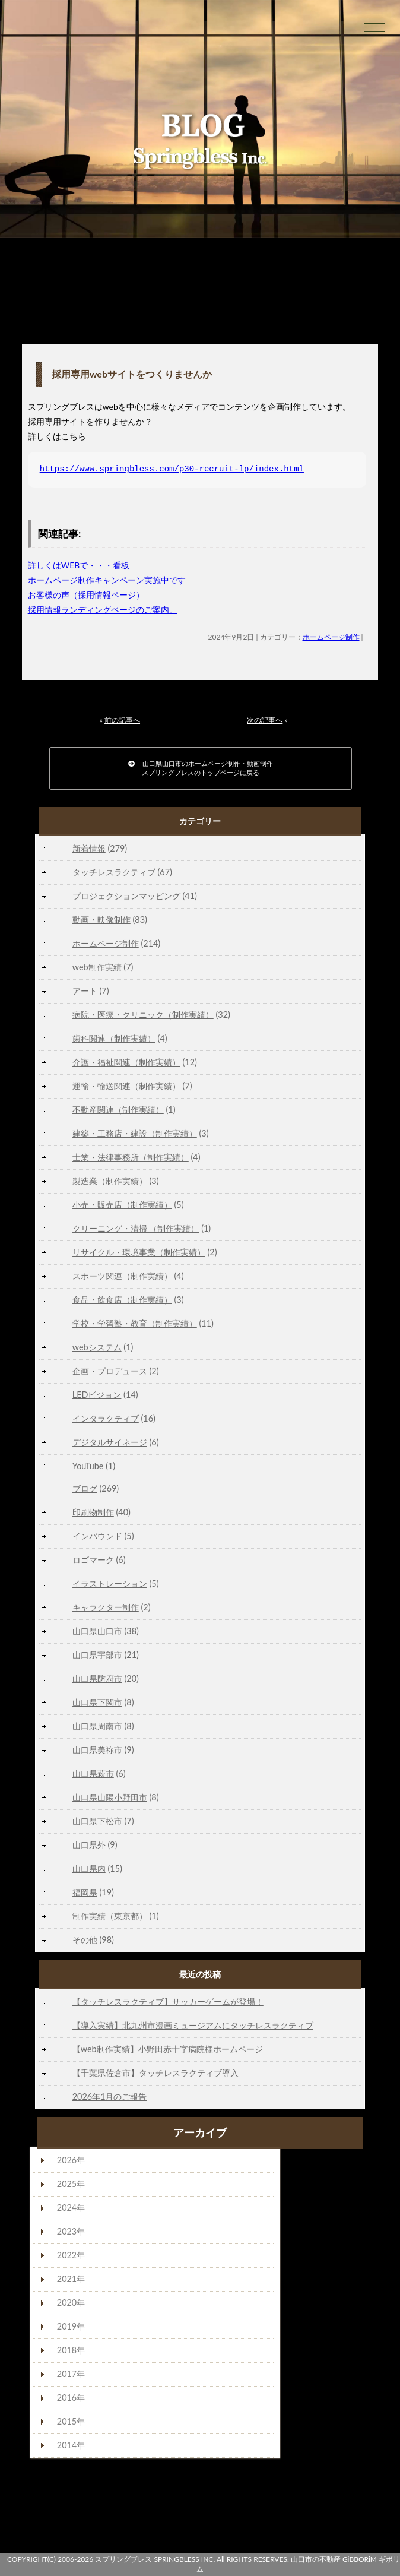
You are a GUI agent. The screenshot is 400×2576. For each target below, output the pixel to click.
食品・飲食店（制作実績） (122, 1300)
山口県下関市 (97, 1702)
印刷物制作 (93, 1512)
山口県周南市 (97, 1726)
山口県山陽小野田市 (109, 1797)
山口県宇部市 (97, 1655)
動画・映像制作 (101, 919)
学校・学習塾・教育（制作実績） (134, 1323)
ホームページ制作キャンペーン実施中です (107, 580)
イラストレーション (109, 1583)
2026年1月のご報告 (109, 2096)
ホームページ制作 (331, 636)
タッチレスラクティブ (113, 872)
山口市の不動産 (316, 2559)
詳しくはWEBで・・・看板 (79, 565)
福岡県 (84, 1892)
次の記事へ (264, 720)
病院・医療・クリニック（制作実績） (143, 1014)
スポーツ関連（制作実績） (122, 1276)
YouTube (88, 1466)
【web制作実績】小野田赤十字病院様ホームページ (167, 2049)
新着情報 (89, 848)
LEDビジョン (97, 1395)
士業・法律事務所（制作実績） (130, 1157)
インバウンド (97, 1536)
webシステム (97, 1347)
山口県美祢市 (97, 1750)
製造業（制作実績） (109, 1181)
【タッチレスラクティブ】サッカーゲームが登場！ (168, 2001)
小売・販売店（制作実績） (122, 1205)
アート (84, 991)
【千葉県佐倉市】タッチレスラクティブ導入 (155, 2073)
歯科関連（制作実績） (113, 1038)
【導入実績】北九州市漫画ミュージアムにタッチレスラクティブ (192, 2025)
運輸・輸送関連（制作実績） (126, 1086)
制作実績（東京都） (109, 1916)
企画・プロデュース (109, 1371)
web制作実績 (97, 967)
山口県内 (89, 1868)
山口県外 (89, 1845)
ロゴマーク (93, 1560)
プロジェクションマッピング (126, 896)
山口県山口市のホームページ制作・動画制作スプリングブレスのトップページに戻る (201, 767)
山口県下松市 (97, 1821)
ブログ (84, 1488)
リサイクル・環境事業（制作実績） (138, 1252)
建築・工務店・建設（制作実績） (134, 1133)
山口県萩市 (93, 1773)
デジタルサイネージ (109, 1442)
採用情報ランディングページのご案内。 (102, 610)
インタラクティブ (105, 1418)
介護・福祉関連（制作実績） (126, 1062)
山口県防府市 (97, 1678)
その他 (84, 1940)
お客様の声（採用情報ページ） (86, 595)
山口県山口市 (97, 1631)
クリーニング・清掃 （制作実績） (135, 1228)
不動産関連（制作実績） (118, 1110)
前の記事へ (122, 720)
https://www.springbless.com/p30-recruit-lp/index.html (172, 469)
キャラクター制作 (105, 1607)
